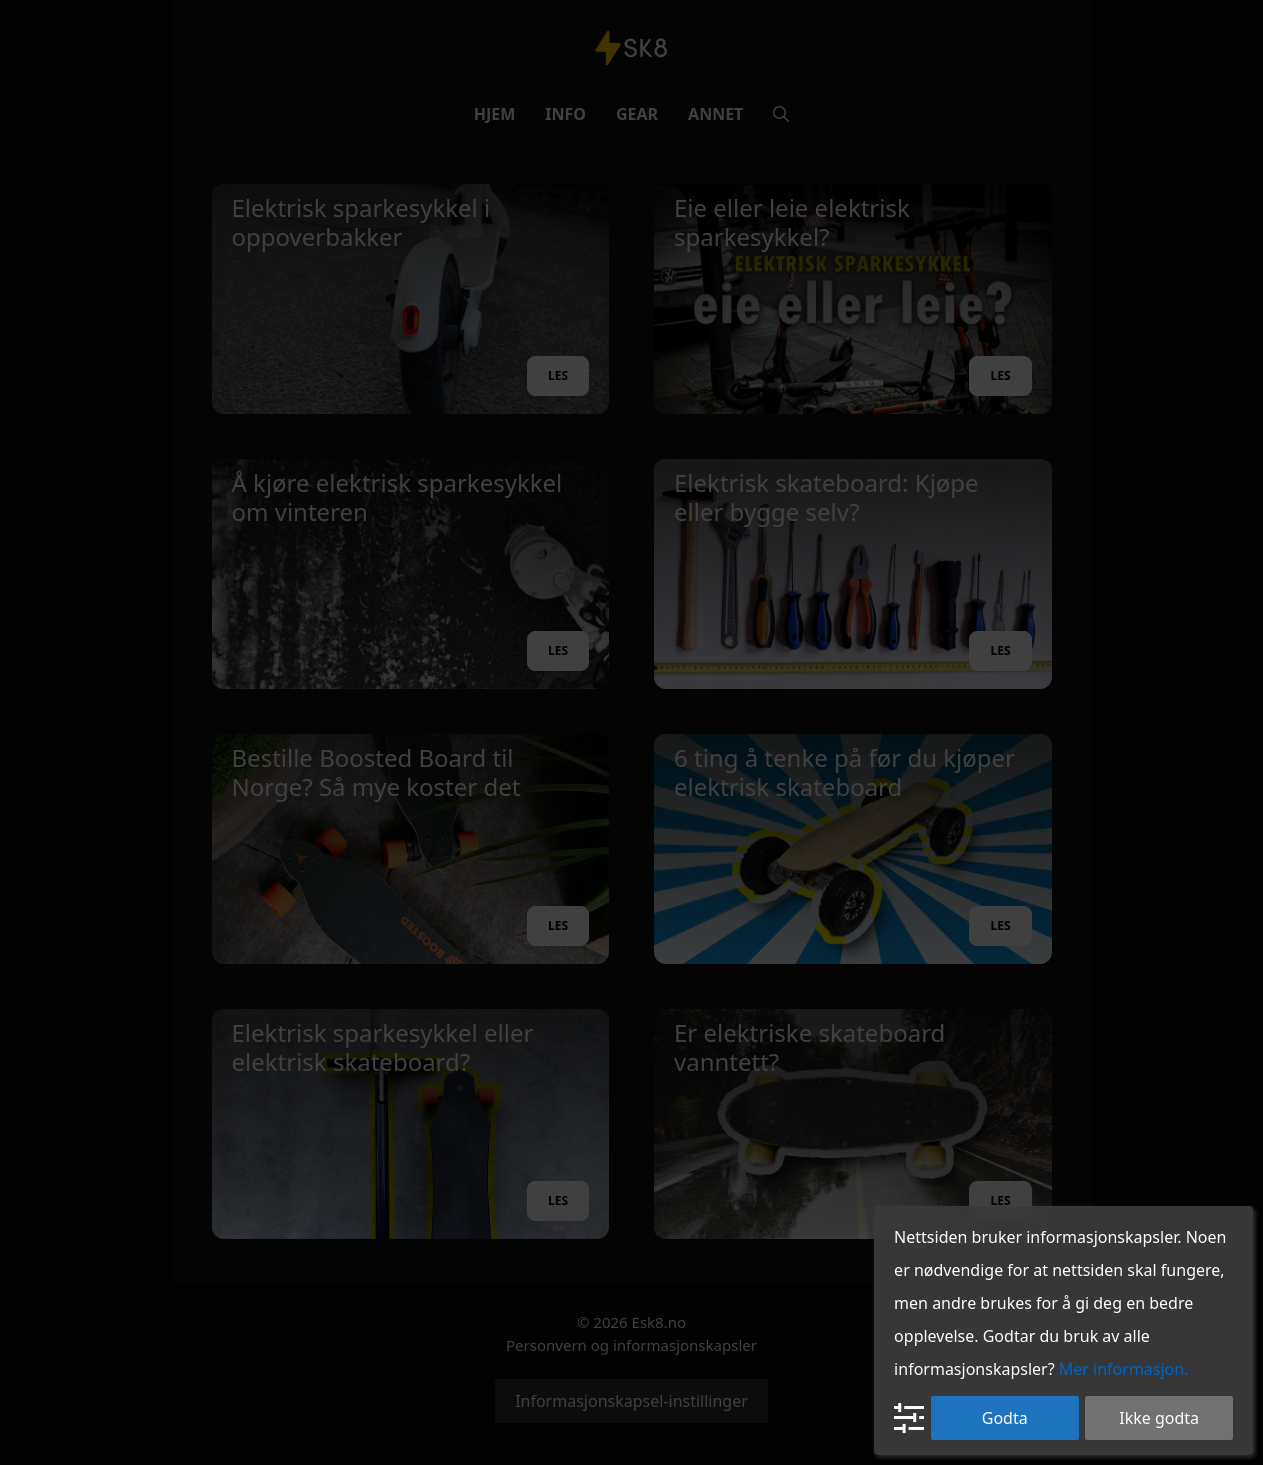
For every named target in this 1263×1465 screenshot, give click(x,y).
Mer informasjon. (1124, 1369)
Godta (1005, 1418)
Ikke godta (1159, 1418)
